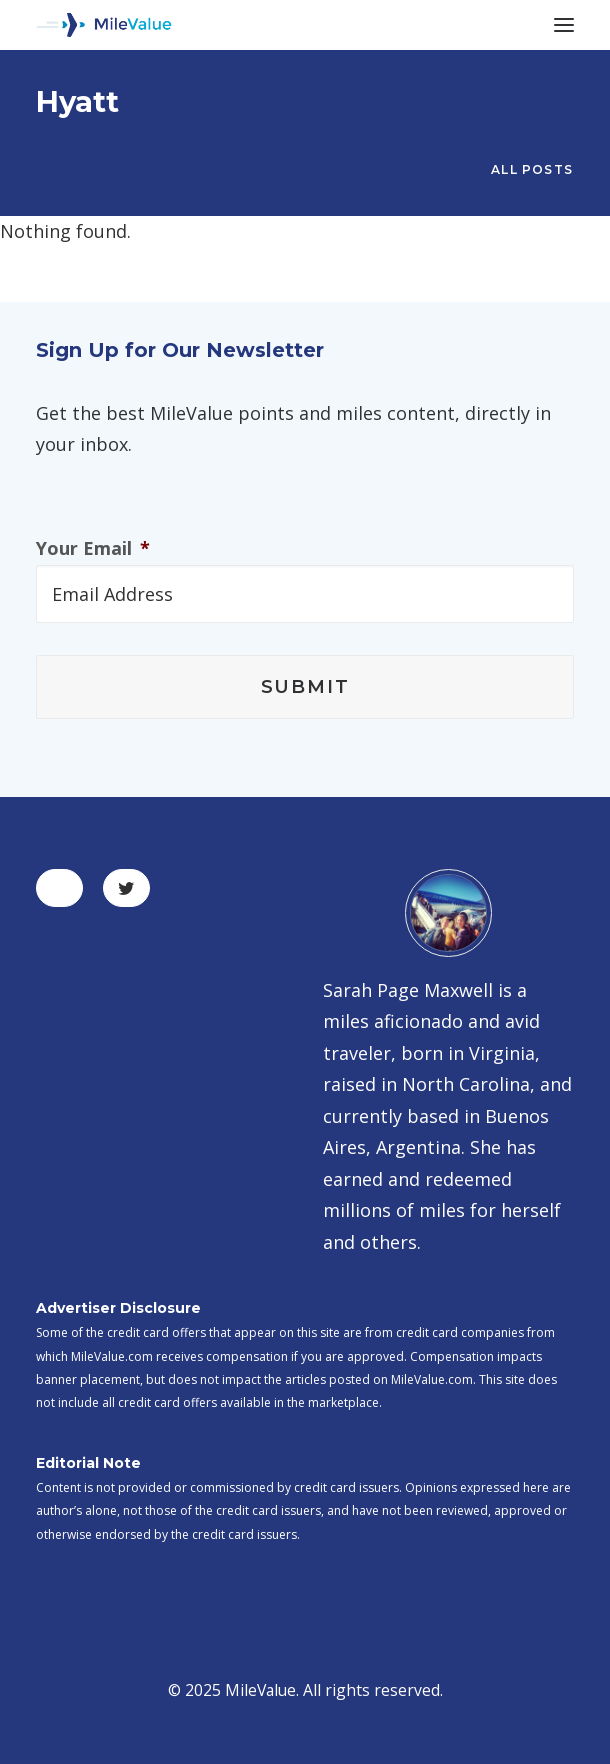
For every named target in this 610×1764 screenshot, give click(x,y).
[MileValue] (104, 25)
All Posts (532, 169)
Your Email (93, 548)
